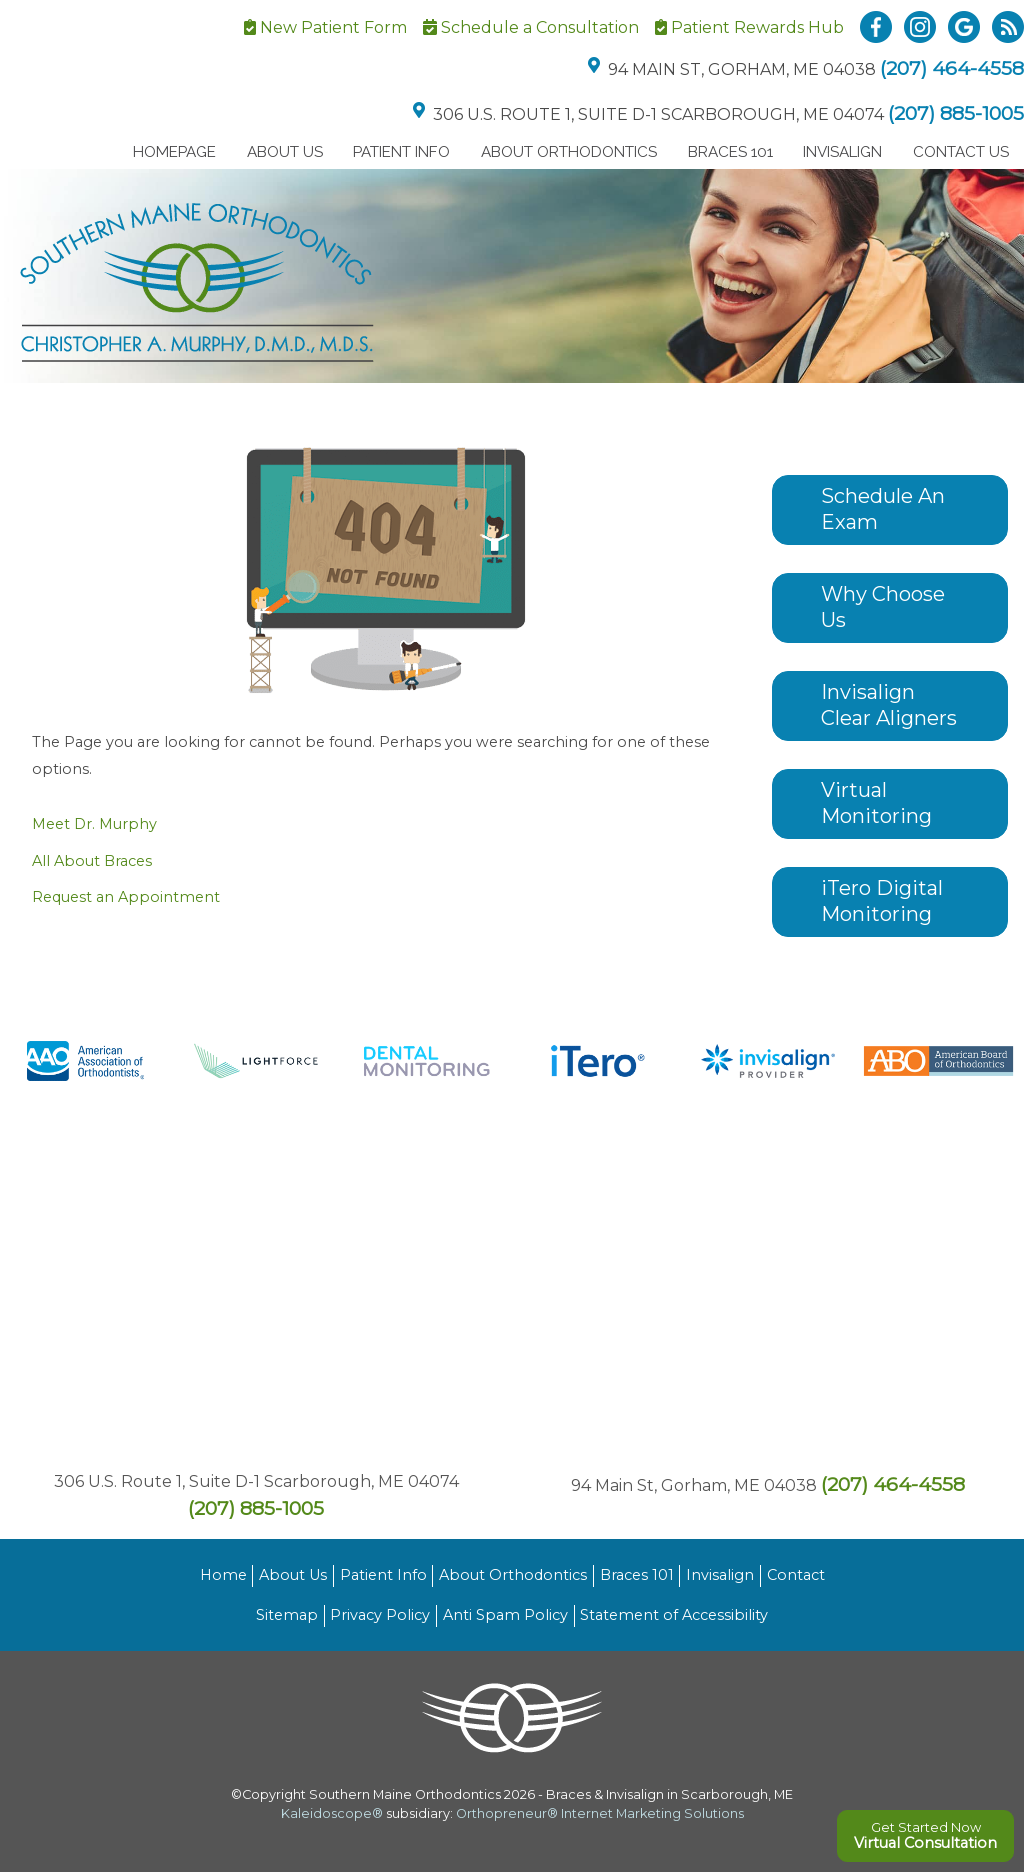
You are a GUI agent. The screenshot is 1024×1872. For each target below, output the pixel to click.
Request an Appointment (126, 897)
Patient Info (401, 152)
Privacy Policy (380, 1615)
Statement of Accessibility (674, 1615)
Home (223, 1575)
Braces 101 (730, 152)
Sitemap (287, 1615)
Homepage (174, 152)
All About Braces (92, 861)
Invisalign (842, 152)
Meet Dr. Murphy (94, 824)
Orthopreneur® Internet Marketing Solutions (600, 1813)
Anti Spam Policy (505, 1615)
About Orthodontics (569, 152)
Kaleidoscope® (332, 1813)
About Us (285, 152)
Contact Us (961, 152)
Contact (796, 1575)
